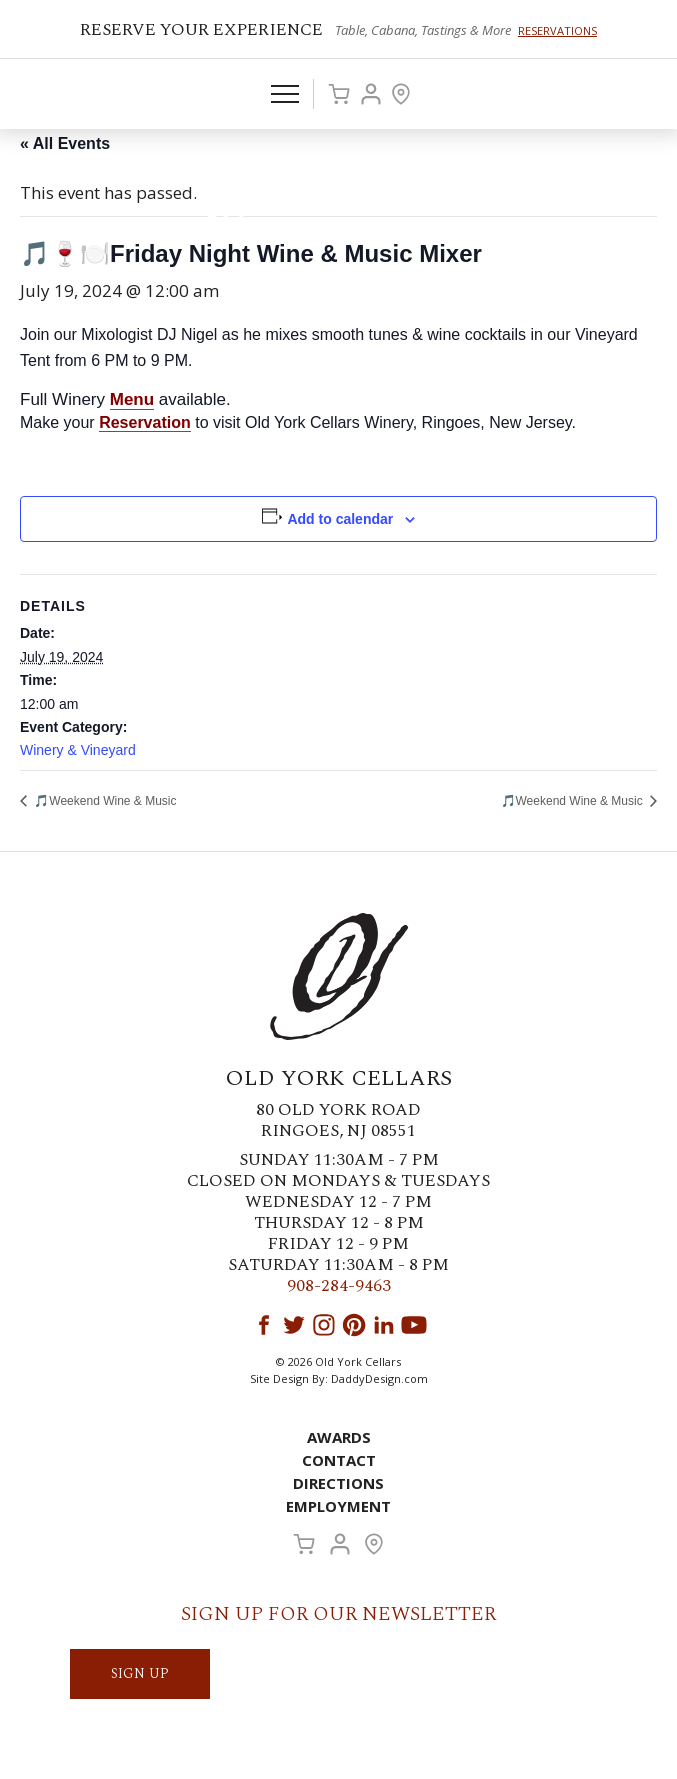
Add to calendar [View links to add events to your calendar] (340, 519)
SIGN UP (140, 1673)
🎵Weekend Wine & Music (104, 801)
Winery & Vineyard (78, 750)
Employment (338, 1506)
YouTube (414, 1325)
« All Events (65, 143)
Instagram (324, 1325)
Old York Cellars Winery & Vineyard (339, 205)
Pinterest (354, 1325)
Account (371, 94)
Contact (339, 1460)
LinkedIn (384, 1325)
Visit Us (401, 94)
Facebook (264, 1325)
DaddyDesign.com (379, 1378)
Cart (339, 94)
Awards (339, 1437)
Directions (338, 1483)
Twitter (294, 1325)
